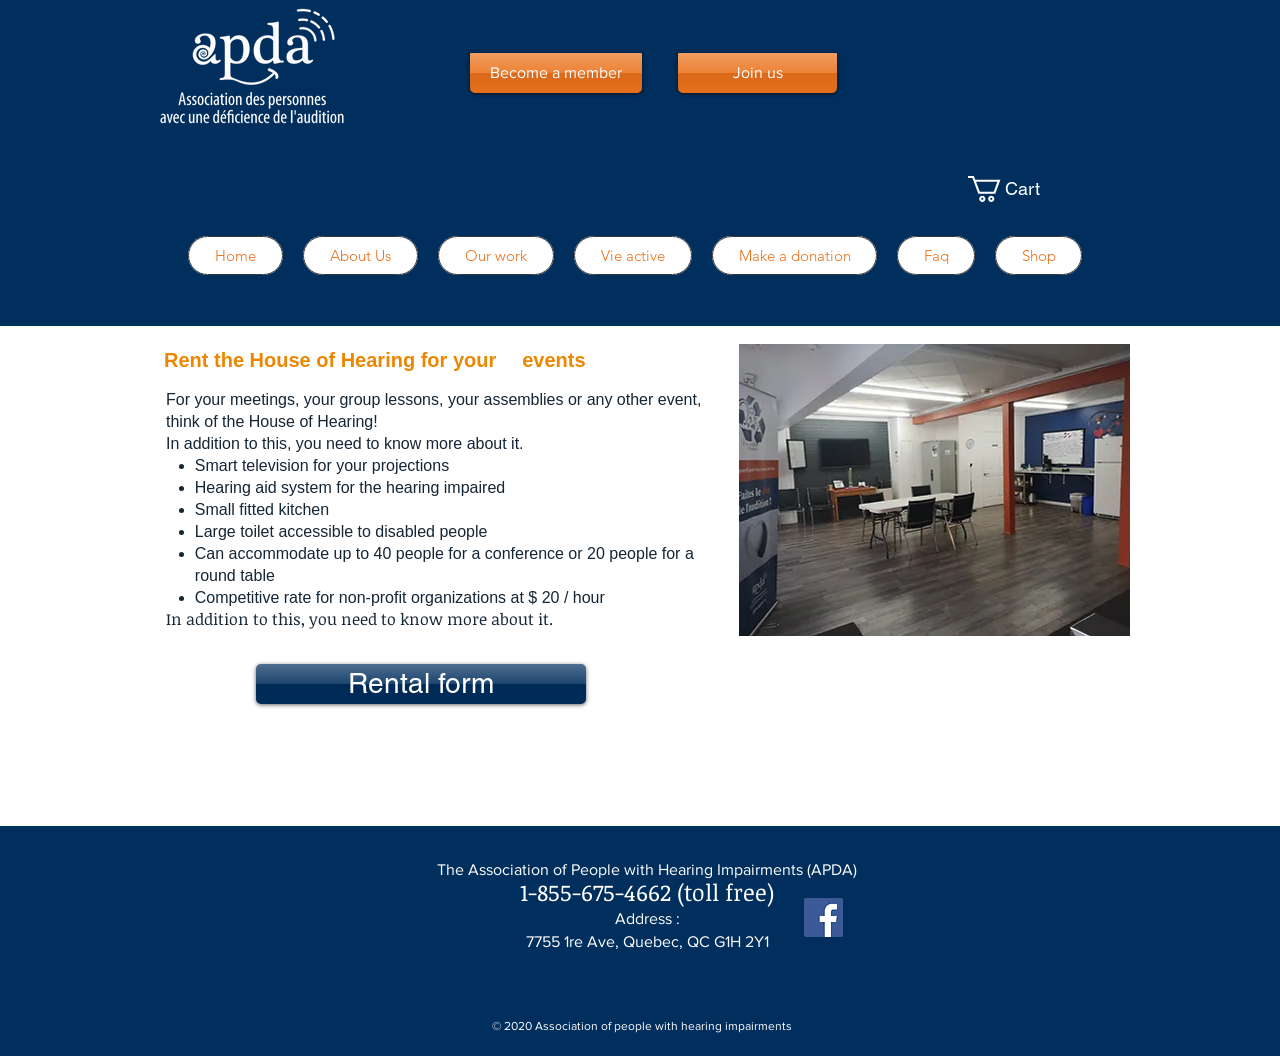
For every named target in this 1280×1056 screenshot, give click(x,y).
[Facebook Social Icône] (823, 917)
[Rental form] (421, 684)
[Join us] (757, 73)
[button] (1028, 189)
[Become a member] (556, 73)
